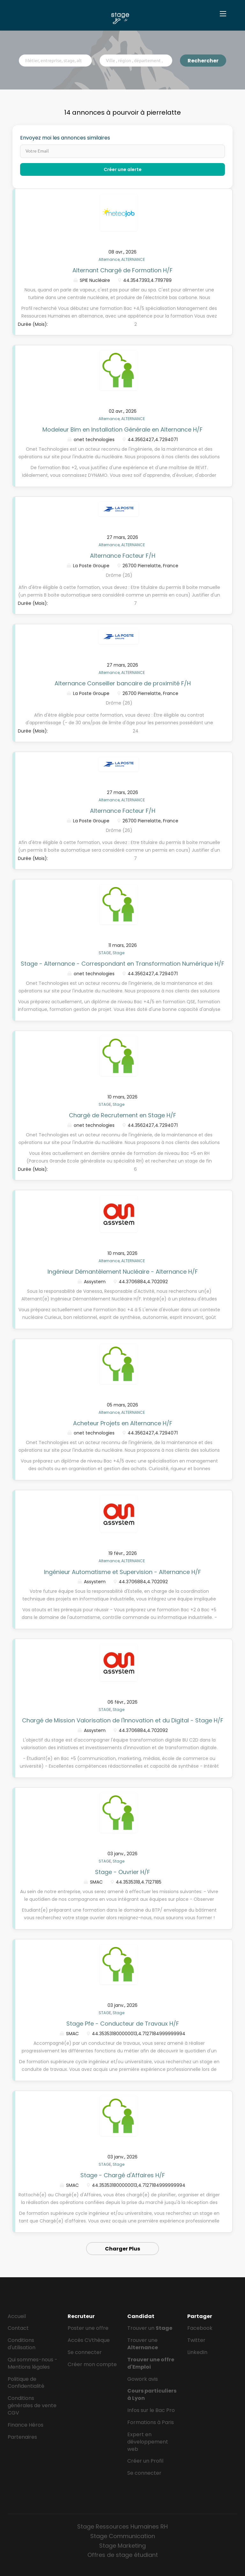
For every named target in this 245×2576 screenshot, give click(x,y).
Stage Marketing (122, 2546)
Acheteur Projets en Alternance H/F (122, 1423)
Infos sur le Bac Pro (151, 2410)
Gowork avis (142, 2379)
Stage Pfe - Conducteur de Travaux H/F (122, 2024)
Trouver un (149, 2328)
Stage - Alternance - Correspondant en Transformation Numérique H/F (122, 964)
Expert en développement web (147, 2442)
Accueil (17, 2316)
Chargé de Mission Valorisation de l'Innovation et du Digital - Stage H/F (122, 1720)
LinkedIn (197, 2352)
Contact (18, 2328)
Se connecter (85, 2352)
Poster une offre (88, 2328)
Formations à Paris (150, 2422)
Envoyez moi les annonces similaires (65, 137)
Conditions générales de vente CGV (32, 2405)
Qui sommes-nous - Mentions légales (32, 2363)
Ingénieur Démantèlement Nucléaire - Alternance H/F (123, 1272)
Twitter (196, 2340)
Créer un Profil (145, 2461)
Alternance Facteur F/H (122, 556)
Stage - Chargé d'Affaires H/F (122, 2175)
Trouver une (142, 2343)
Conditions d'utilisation (21, 2343)
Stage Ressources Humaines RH (122, 2526)
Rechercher (203, 60)
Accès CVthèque (89, 2340)
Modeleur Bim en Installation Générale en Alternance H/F (122, 429)
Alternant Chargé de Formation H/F (122, 270)
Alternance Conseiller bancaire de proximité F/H (123, 683)
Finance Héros (25, 2425)
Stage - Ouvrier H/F (122, 1872)
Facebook (199, 2328)
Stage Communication (122, 2536)
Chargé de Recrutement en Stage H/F (122, 1115)
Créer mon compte (92, 2364)
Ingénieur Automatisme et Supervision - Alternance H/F (122, 1572)
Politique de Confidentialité (26, 2382)
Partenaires (22, 2437)
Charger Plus (122, 2248)
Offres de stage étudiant (122, 2555)
